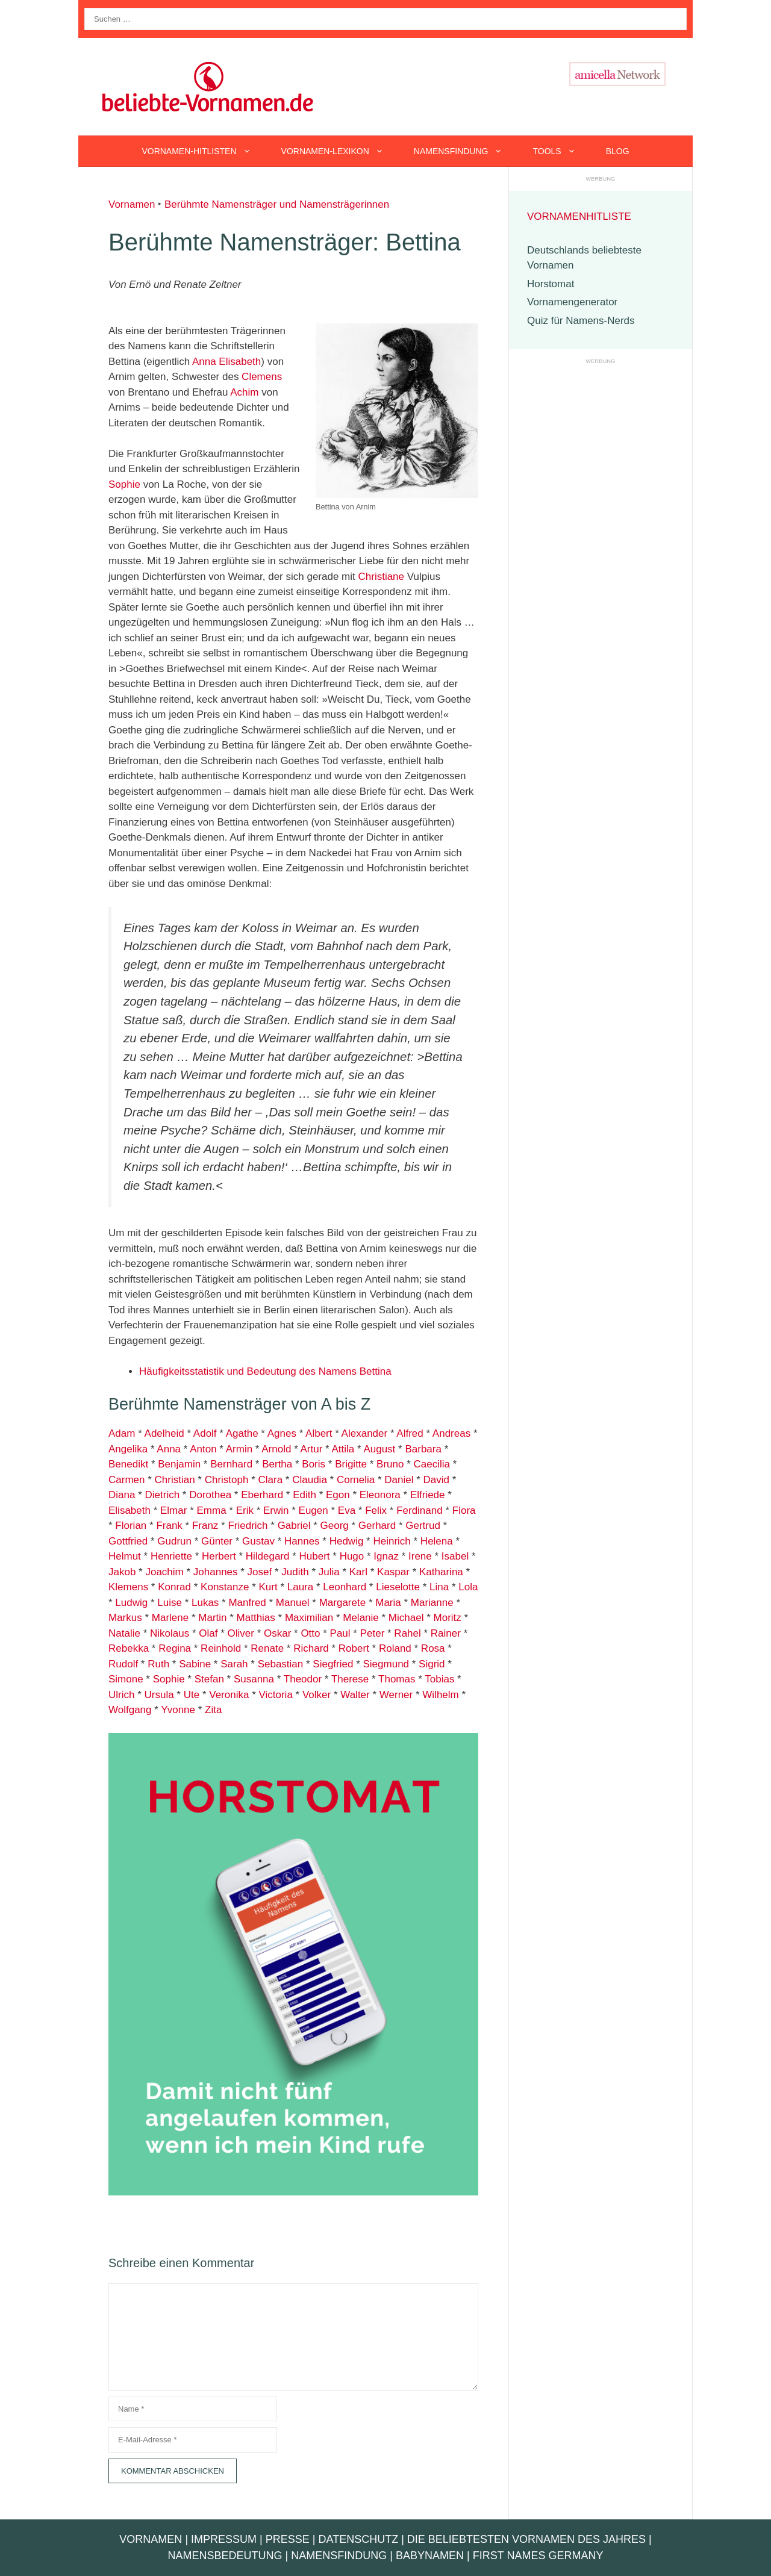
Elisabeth (240, 361)
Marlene (170, 1617)
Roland (395, 1648)
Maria (388, 1602)
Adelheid (164, 1433)
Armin (239, 1449)
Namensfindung (466, 151)
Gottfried (128, 1541)
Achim (244, 392)
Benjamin (179, 1464)
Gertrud (422, 1525)
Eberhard (262, 1495)
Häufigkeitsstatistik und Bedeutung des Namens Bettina (265, 1371)
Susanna (254, 1679)
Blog (617, 151)
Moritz (447, 1617)
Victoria (275, 1694)
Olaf (208, 1633)
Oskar (277, 1633)
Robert (354, 1648)
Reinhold (221, 1648)
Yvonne (178, 1710)
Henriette (171, 1556)
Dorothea (210, 1495)
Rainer (446, 1633)
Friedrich (247, 1525)
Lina (439, 1587)
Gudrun (174, 1541)
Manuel (293, 1602)
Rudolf (123, 1664)
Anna (204, 361)
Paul (340, 1633)
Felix (376, 1510)
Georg (334, 1525)
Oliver (241, 1633)
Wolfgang (130, 1710)
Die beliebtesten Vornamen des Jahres (526, 2539)
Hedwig (346, 1541)
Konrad (174, 1587)
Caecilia (432, 1464)
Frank (169, 1525)
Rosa (433, 1648)
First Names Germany (538, 2556)
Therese (350, 1679)
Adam (121, 1433)
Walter (355, 1694)
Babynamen (430, 2556)
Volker (316, 1694)
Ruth (158, 1664)
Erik (245, 1510)
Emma (211, 1510)
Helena (436, 1541)
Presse (288, 2539)
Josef (260, 1572)
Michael (406, 1617)
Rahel (407, 1633)
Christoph (227, 1480)
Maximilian (309, 1617)
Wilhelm (440, 1694)
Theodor (303, 1679)
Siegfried (333, 1664)
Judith (294, 1572)
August (379, 1449)
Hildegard (268, 1556)
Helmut (124, 1556)
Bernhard (231, 1464)
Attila (343, 1449)
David (436, 1480)
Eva (346, 1510)
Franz (205, 1525)
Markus (125, 1617)
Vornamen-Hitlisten (204, 151)
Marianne (432, 1602)
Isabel (454, 1556)
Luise (169, 1602)
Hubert (314, 1556)
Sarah (234, 1664)
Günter (217, 1541)
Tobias (439, 1679)
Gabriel (294, 1525)
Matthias (256, 1617)
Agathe (242, 1433)
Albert (318, 1433)
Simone (125, 1679)
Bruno (390, 1464)
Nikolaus (169, 1633)
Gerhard (377, 1525)
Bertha (277, 1464)
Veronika (229, 1694)
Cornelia (356, 1480)
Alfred (409, 1433)
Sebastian (279, 1664)
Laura (300, 1587)
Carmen (126, 1480)
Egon (338, 1495)
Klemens (128, 1587)
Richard (311, 1648)
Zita (213, 1710)
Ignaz (386, 1556)
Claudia (309, 1480)
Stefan (209, 1679)
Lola (468, 1587)
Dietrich (162, 1495)
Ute (191, 1694)
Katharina (441, 1572)
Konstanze (225, 1587)
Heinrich (391, 1541)
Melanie (361, 1617)
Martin (212, 1617)
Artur (312, 1449)
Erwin (276, 1510)
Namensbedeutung (225, 2556)
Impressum (224, 2539)
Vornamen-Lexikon (340, 151)
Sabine (195, 1664)
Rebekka (128, 1648)
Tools (561, 151)
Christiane (381, 576)
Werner (396, 1694)
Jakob (122, 1572)
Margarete (342, 1602)
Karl (358, 1572)
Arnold (276, 1449)
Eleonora (380, 1495)
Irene (420, 1556)
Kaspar (393, 1572)
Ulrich (121, 1694)
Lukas (205, 1602)
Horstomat (550, 284)
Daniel (398, 1480)
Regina (174, 1648)
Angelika (128, 1449)
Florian (130, 1525)
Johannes (215, 1572)
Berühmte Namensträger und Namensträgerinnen (276, 204)
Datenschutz (358, 2539)
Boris (313, 1464)
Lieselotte (398, 1587)
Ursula (159, 1694)
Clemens (262, 376)
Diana (121, 1495)
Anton (203, 1449)
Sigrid (432, 1664)
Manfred (247, 1602)
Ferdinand (419, 1510)
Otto (310, 1633)
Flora (464, 1510)
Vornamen (131, 204)
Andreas (451, 1433)
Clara (270, 1480)
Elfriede (427, 1495)
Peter (372, 1633)
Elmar (173, 1510)
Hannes (302, 1541)
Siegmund (386, 1664)
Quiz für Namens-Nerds (581, 320)
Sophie (124, 484)
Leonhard (344, 1587)
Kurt (268, 1587)
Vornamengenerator (572, 302)
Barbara (423, 1449)
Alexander (365, 1433)
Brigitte (351, 1464)
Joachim (164, 1572)
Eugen (313, 1510)
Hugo (352, 1556)
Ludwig (131, 1602)
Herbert (219, 1556)
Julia (329, 1572)
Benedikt (128, 1464)
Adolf (205, 1433)
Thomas (396, 1679)
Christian (175, 1480)
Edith (304, 1495)
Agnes (281, 1433)
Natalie (124, 1633)
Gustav (258, 1541)
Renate (267, 1648)
